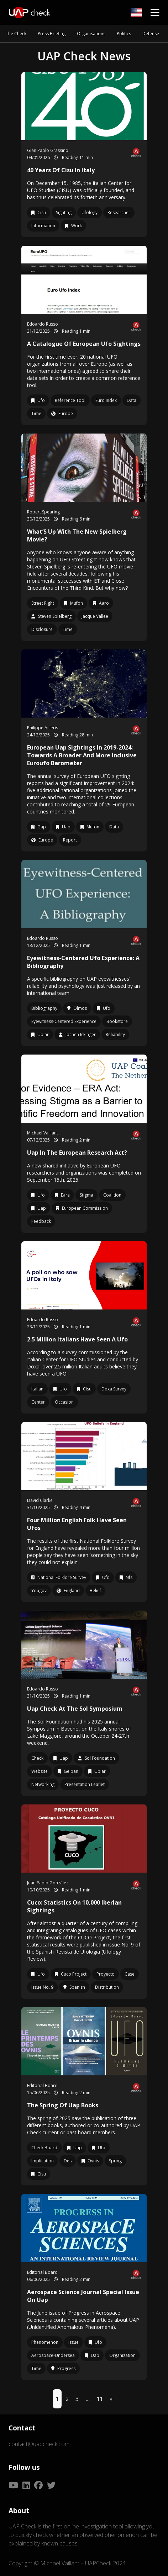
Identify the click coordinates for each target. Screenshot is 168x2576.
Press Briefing (51, 34)
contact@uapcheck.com (39, 2444)
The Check (16, 34)
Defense (150, 34)
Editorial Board (42, 2085)
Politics (124, 34)
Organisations (91, 34)
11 (99, 2399)
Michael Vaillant (42, 1133)
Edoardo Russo (42, 324)
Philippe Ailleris (42, 728)
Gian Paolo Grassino (47, 150)
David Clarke (40, 1500)
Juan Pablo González (47, 1883)
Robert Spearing (43, 512)
